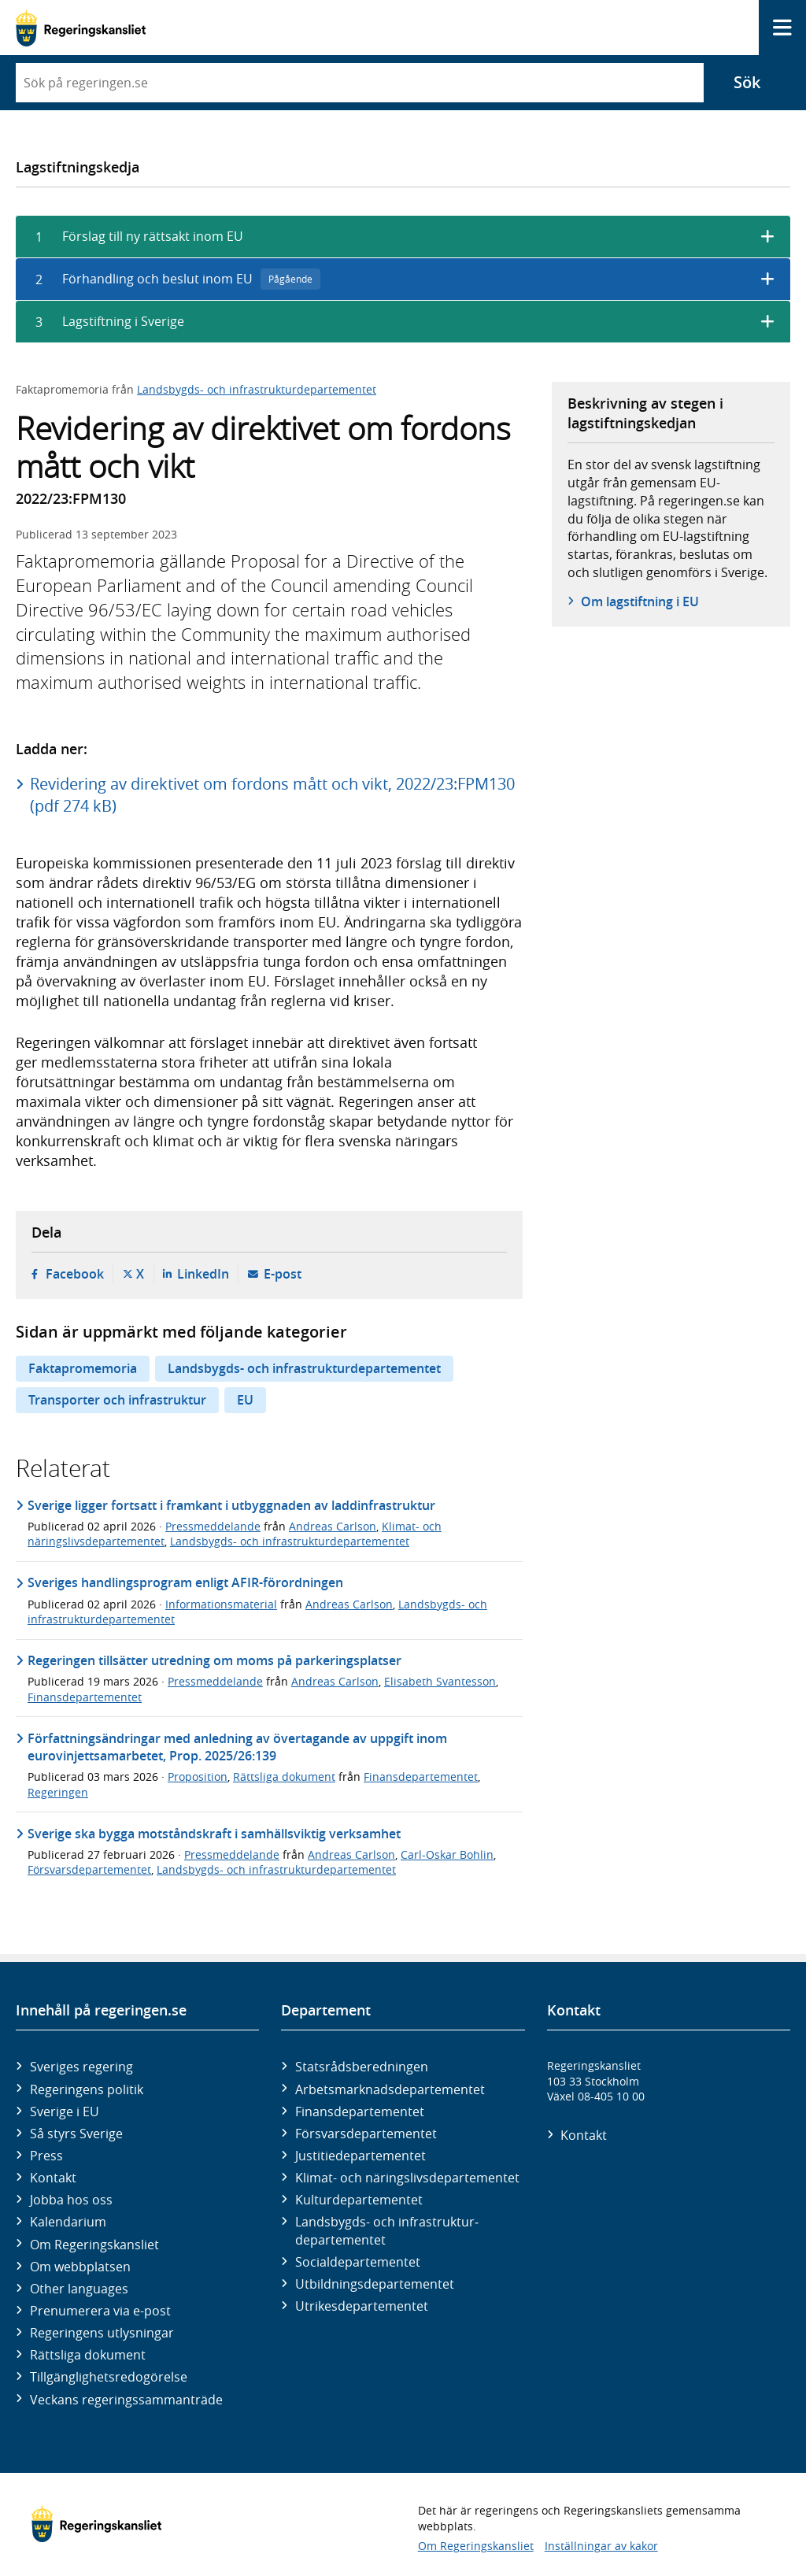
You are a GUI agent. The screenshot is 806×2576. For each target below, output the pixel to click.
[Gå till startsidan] (80, 28)
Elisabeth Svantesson (440, 1681)
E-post (282, 1273)
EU (245, 1399)
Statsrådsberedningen (361, 2066)
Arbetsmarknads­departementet (390, 2089)
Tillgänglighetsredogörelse (108, 2376)
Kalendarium (68, 2221)
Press (46, 2155)
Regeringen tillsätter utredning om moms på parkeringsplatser (214, 1660)
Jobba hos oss (71, 2199)
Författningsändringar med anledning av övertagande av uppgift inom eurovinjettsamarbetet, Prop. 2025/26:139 (237, 1747)
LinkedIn (203, 1273)
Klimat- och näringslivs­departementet (407, 2177)
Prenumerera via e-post (100, 2310)
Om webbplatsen (80, 2266)
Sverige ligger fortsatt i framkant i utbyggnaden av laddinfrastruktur (231, 1505)
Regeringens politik (86, 2089)
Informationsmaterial (221, 1604)
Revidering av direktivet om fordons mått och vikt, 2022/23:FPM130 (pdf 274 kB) (272, 794)
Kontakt (53, 2177)
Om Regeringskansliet (94, 2244)
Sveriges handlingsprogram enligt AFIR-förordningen (185, 1582)
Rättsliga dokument (284, 1776)
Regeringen (58, 1792)
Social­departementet (357, 2262)
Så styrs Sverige (76, 2133)
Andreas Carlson (332, 1526)
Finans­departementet (359, 2111)
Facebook (75, 1273)
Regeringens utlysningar (102, 2332)
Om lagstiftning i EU (640, 601)
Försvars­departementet (366, 2133)
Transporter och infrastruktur (117, 1399)
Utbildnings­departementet (374, 2284)
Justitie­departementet (360, 2155)
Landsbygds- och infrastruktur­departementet (387, 2230)
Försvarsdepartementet (89, 1869)
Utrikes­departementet (361, 2306)
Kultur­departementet (359, 2199)
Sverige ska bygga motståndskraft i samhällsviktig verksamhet (214, 1833)
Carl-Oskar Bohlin (447, 1854)
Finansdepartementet (85, 1697)
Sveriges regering (81, 2066)
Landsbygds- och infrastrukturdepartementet (256, 389)
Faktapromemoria (82, 1368)
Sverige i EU (64, 2111)
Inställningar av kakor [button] (601, 2545)
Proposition (197, 1776)
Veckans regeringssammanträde (126, 2399)
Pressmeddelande (213, 1526)
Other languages (79, 2288)
